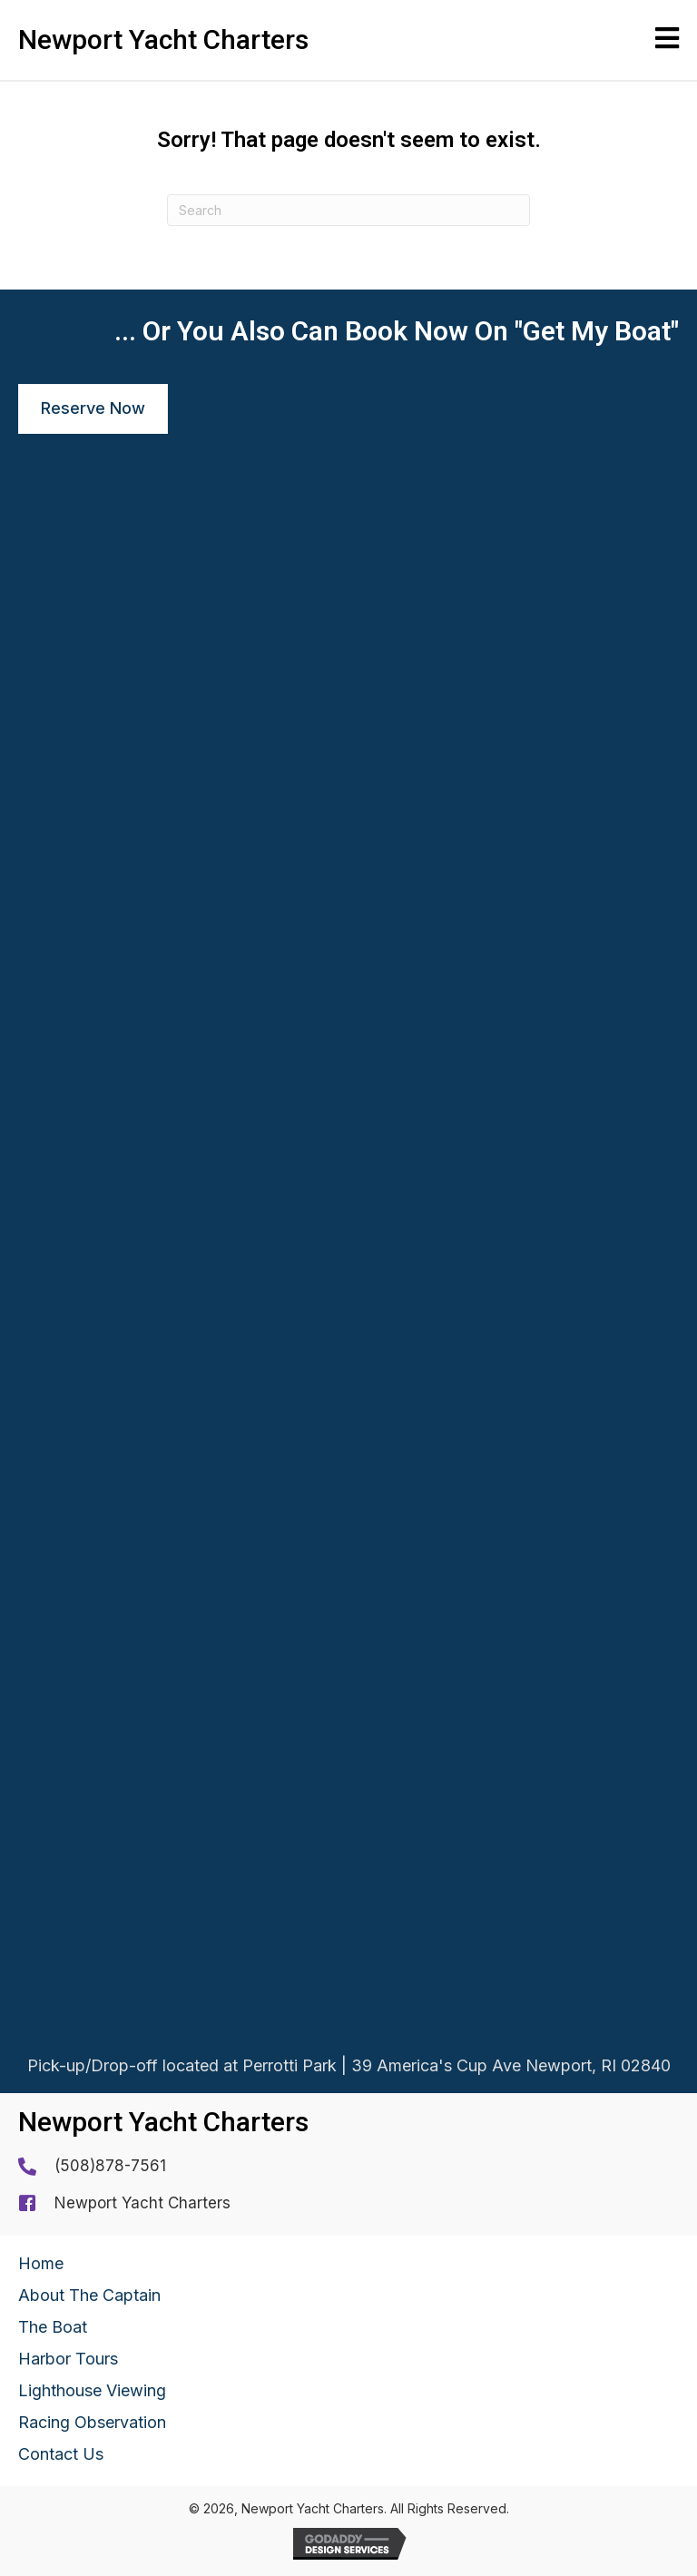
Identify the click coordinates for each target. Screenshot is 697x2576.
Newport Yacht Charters (142, 2203)
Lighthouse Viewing (92, 2390)
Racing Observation (92, 2422)
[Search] (348, 210)
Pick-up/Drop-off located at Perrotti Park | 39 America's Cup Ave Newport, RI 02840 (349, 2068)
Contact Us (60, 2453)
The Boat (52, 2326)
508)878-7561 (113, 2166)
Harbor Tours (68, 2358)
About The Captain (89, 2295)
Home (41, 2263)
